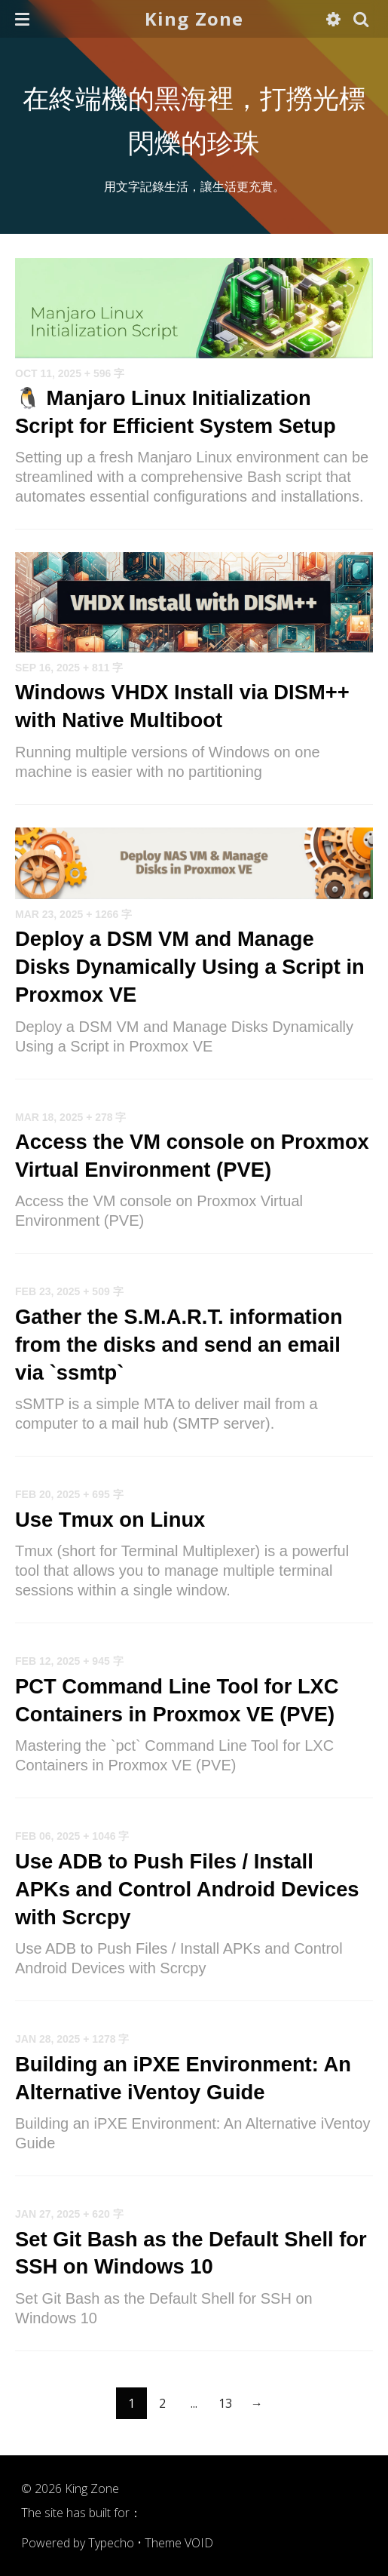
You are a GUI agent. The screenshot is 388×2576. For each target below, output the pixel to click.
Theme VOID (179, 2543)
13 (225, 2403)
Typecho (111, 2543)
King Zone (194, 18)
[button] (22, 19)
